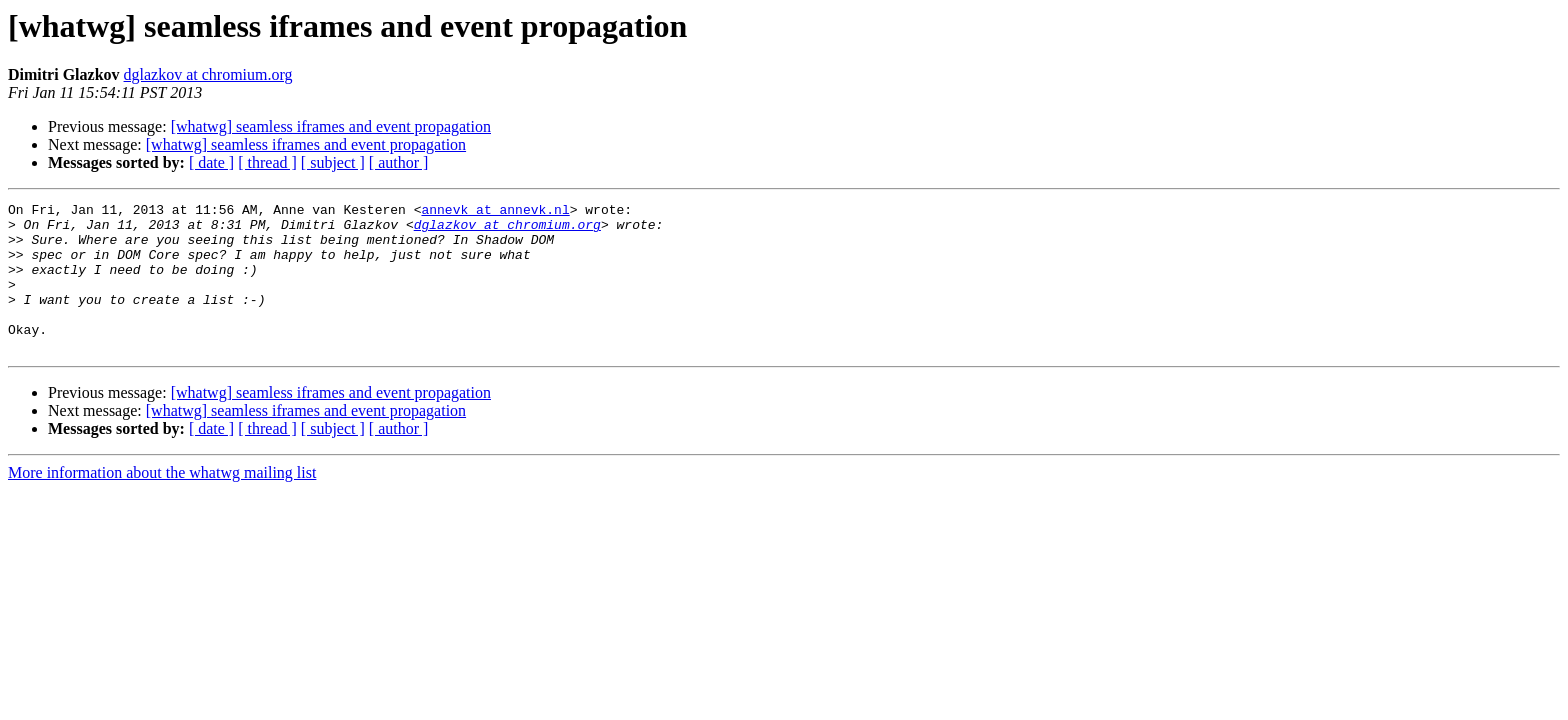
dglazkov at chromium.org (208, 74)
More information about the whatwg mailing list (162, 502)
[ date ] (211, 162)
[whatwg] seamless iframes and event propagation (331, 126)
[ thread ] (267, 162)
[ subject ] (333, 162)
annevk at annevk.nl (495, 212)
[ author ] (399, 162)
